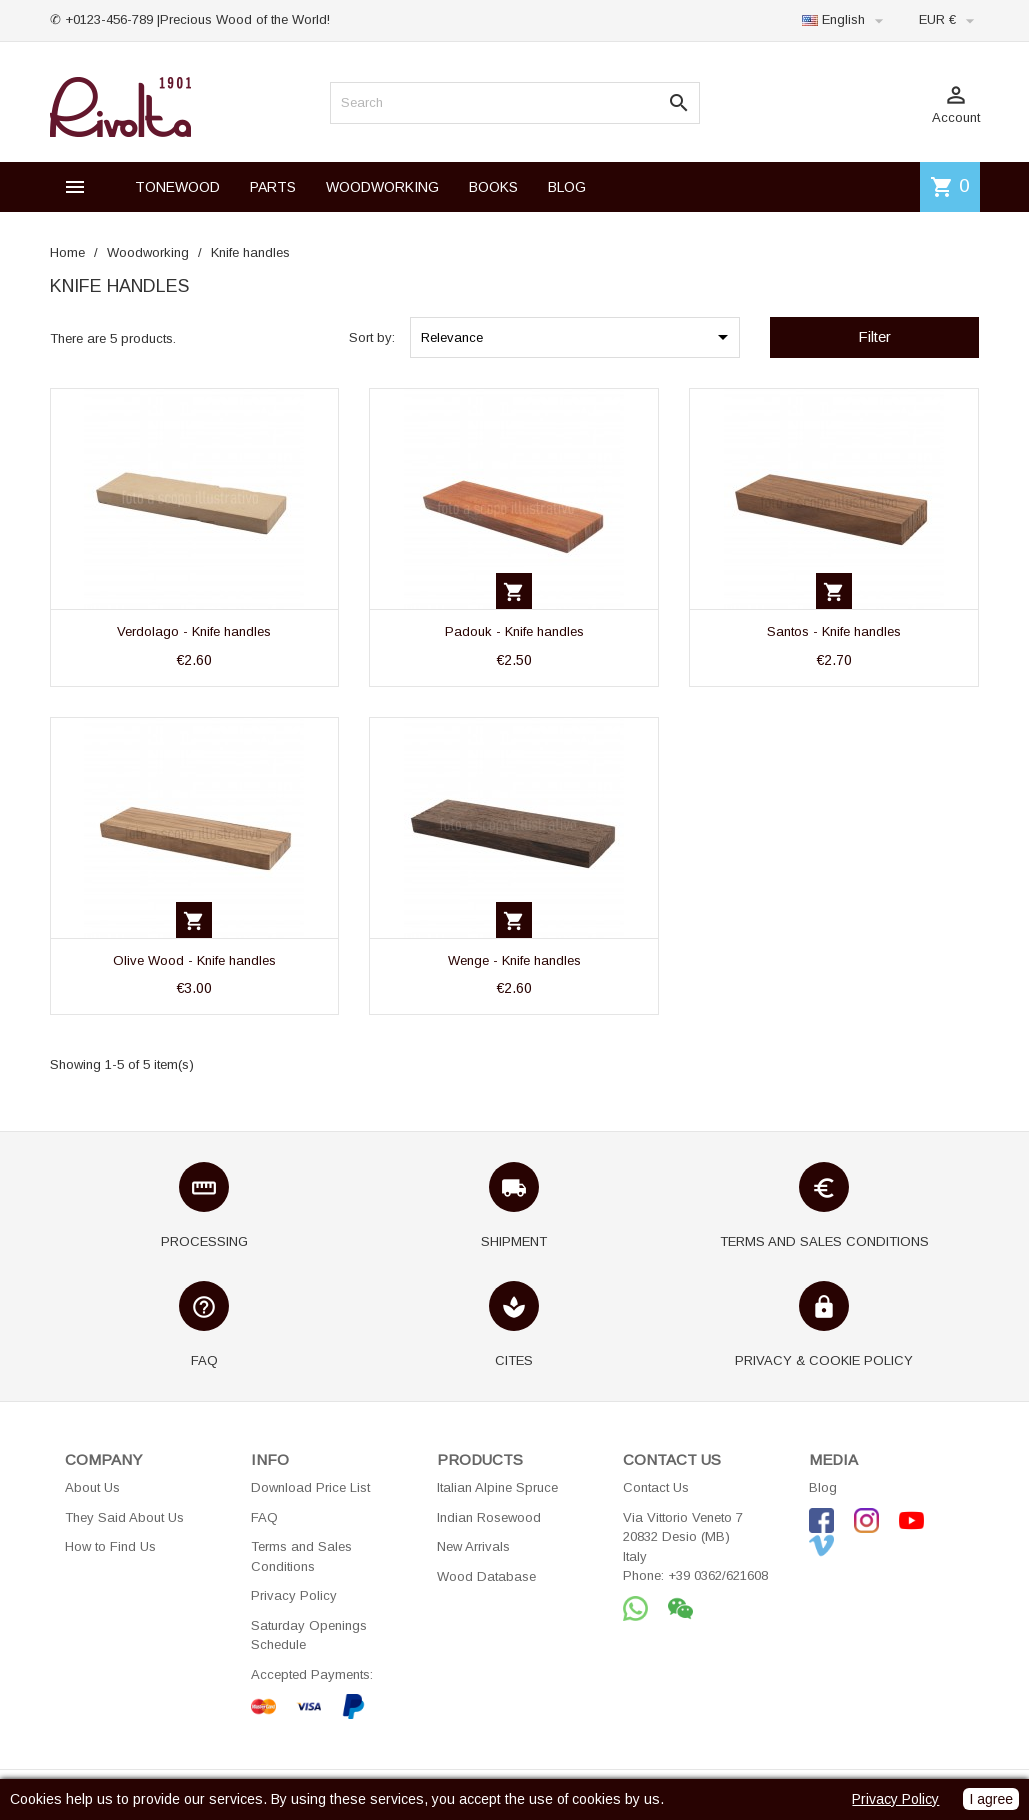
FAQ (264, 1517)
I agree (991, 1799)
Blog (823, 1487)
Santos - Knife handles (834, 631)
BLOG (567, 187)
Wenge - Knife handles (514, 960)
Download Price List (310, 1487)
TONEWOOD (177, 187)
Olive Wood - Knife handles (194, 960)
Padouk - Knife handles (514, 631)
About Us (92, 1487)
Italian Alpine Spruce (497, 1487)
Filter (874, 336)
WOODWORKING (382, 187)
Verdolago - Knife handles (194, 631)
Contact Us (656, 1487)
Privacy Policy (294, 1595)
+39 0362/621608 (718, 1575)
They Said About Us (124, 1517)
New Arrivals (473, 1546)
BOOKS (493, 187)
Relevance (578, 337)
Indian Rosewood (489, 1517)
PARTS (273, 187)
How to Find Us (110, 1546)
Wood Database (486, 1576)
